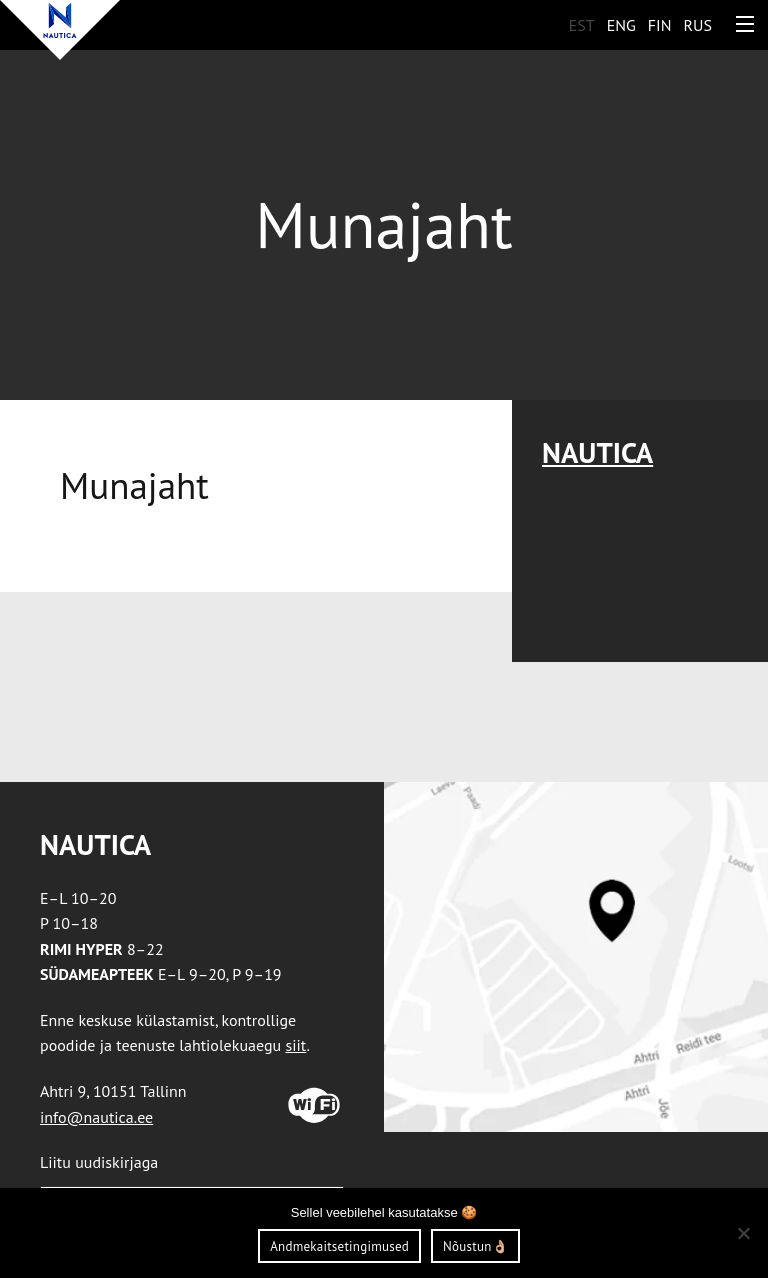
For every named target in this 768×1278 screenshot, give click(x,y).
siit (295, 1045)
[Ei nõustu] (743, 1233)
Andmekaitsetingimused (339, 1246)
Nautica (597, 452)
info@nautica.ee (96, 1117)
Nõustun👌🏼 (475, 1246)
